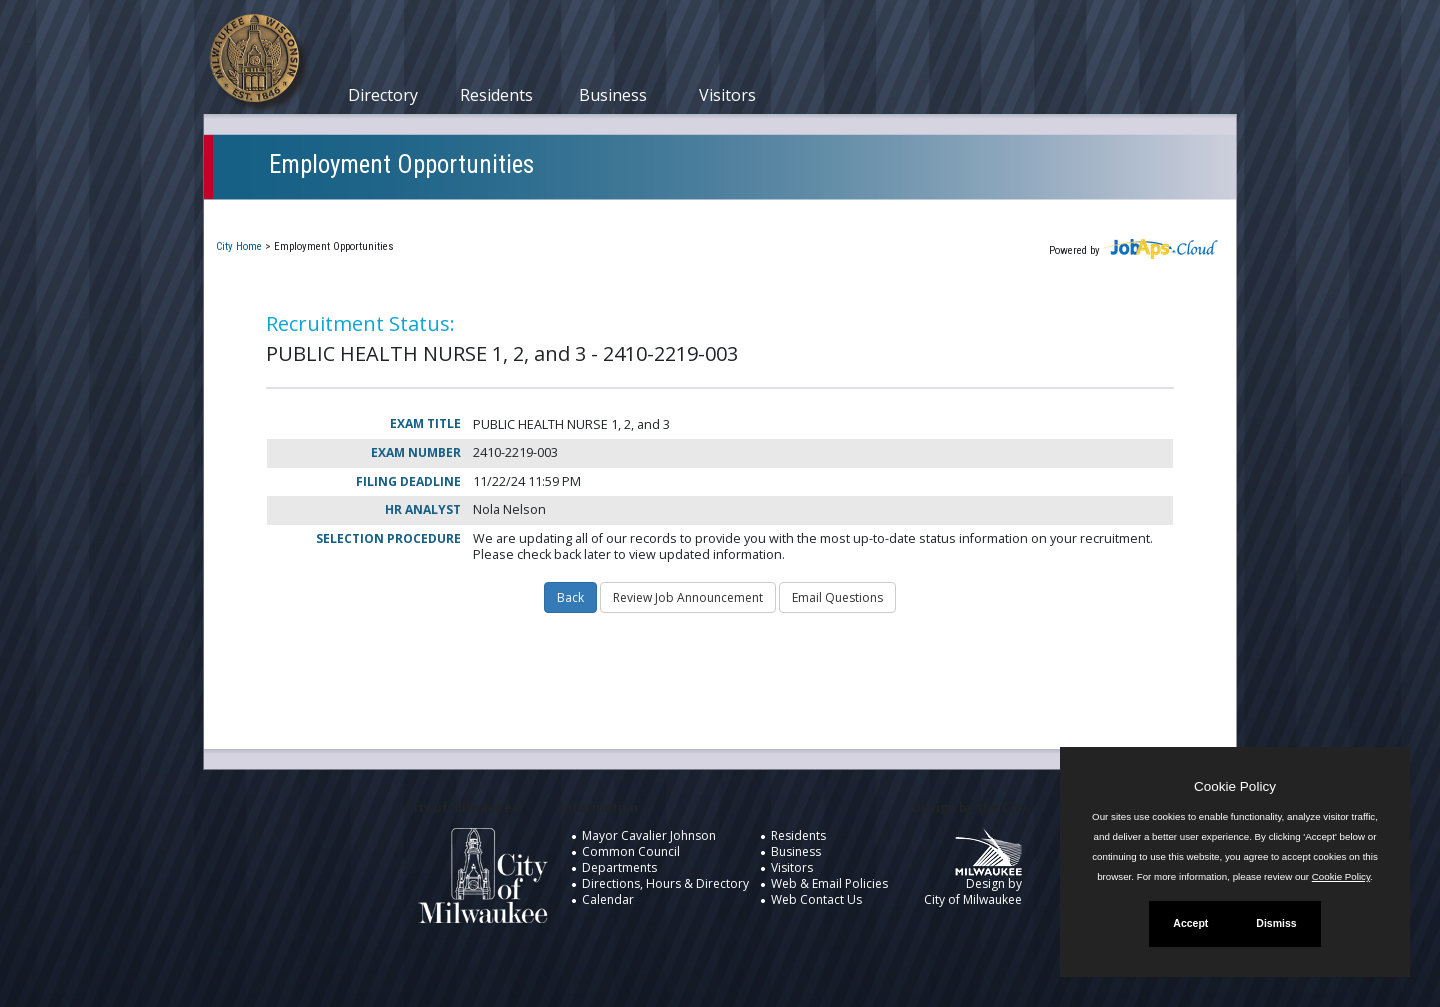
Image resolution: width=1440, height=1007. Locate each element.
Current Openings (288, 213)
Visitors (727, 95)
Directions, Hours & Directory (665, 883)
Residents (496, 95)
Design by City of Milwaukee (973, 875)
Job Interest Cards (692, 213)
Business (613, 95)
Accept (1190, 923)
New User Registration (860, 213)
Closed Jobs (559, 213)
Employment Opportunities (401, 164)
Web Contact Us (816, 899)
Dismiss (1276, 923)
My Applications (433, 213)
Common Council (631, 851)
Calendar (608, 899)
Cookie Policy (1235, 786)
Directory (383, 95)
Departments (619, 867)
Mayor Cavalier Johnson (649, 835)
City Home (239, 246)
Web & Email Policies (829, 883)
